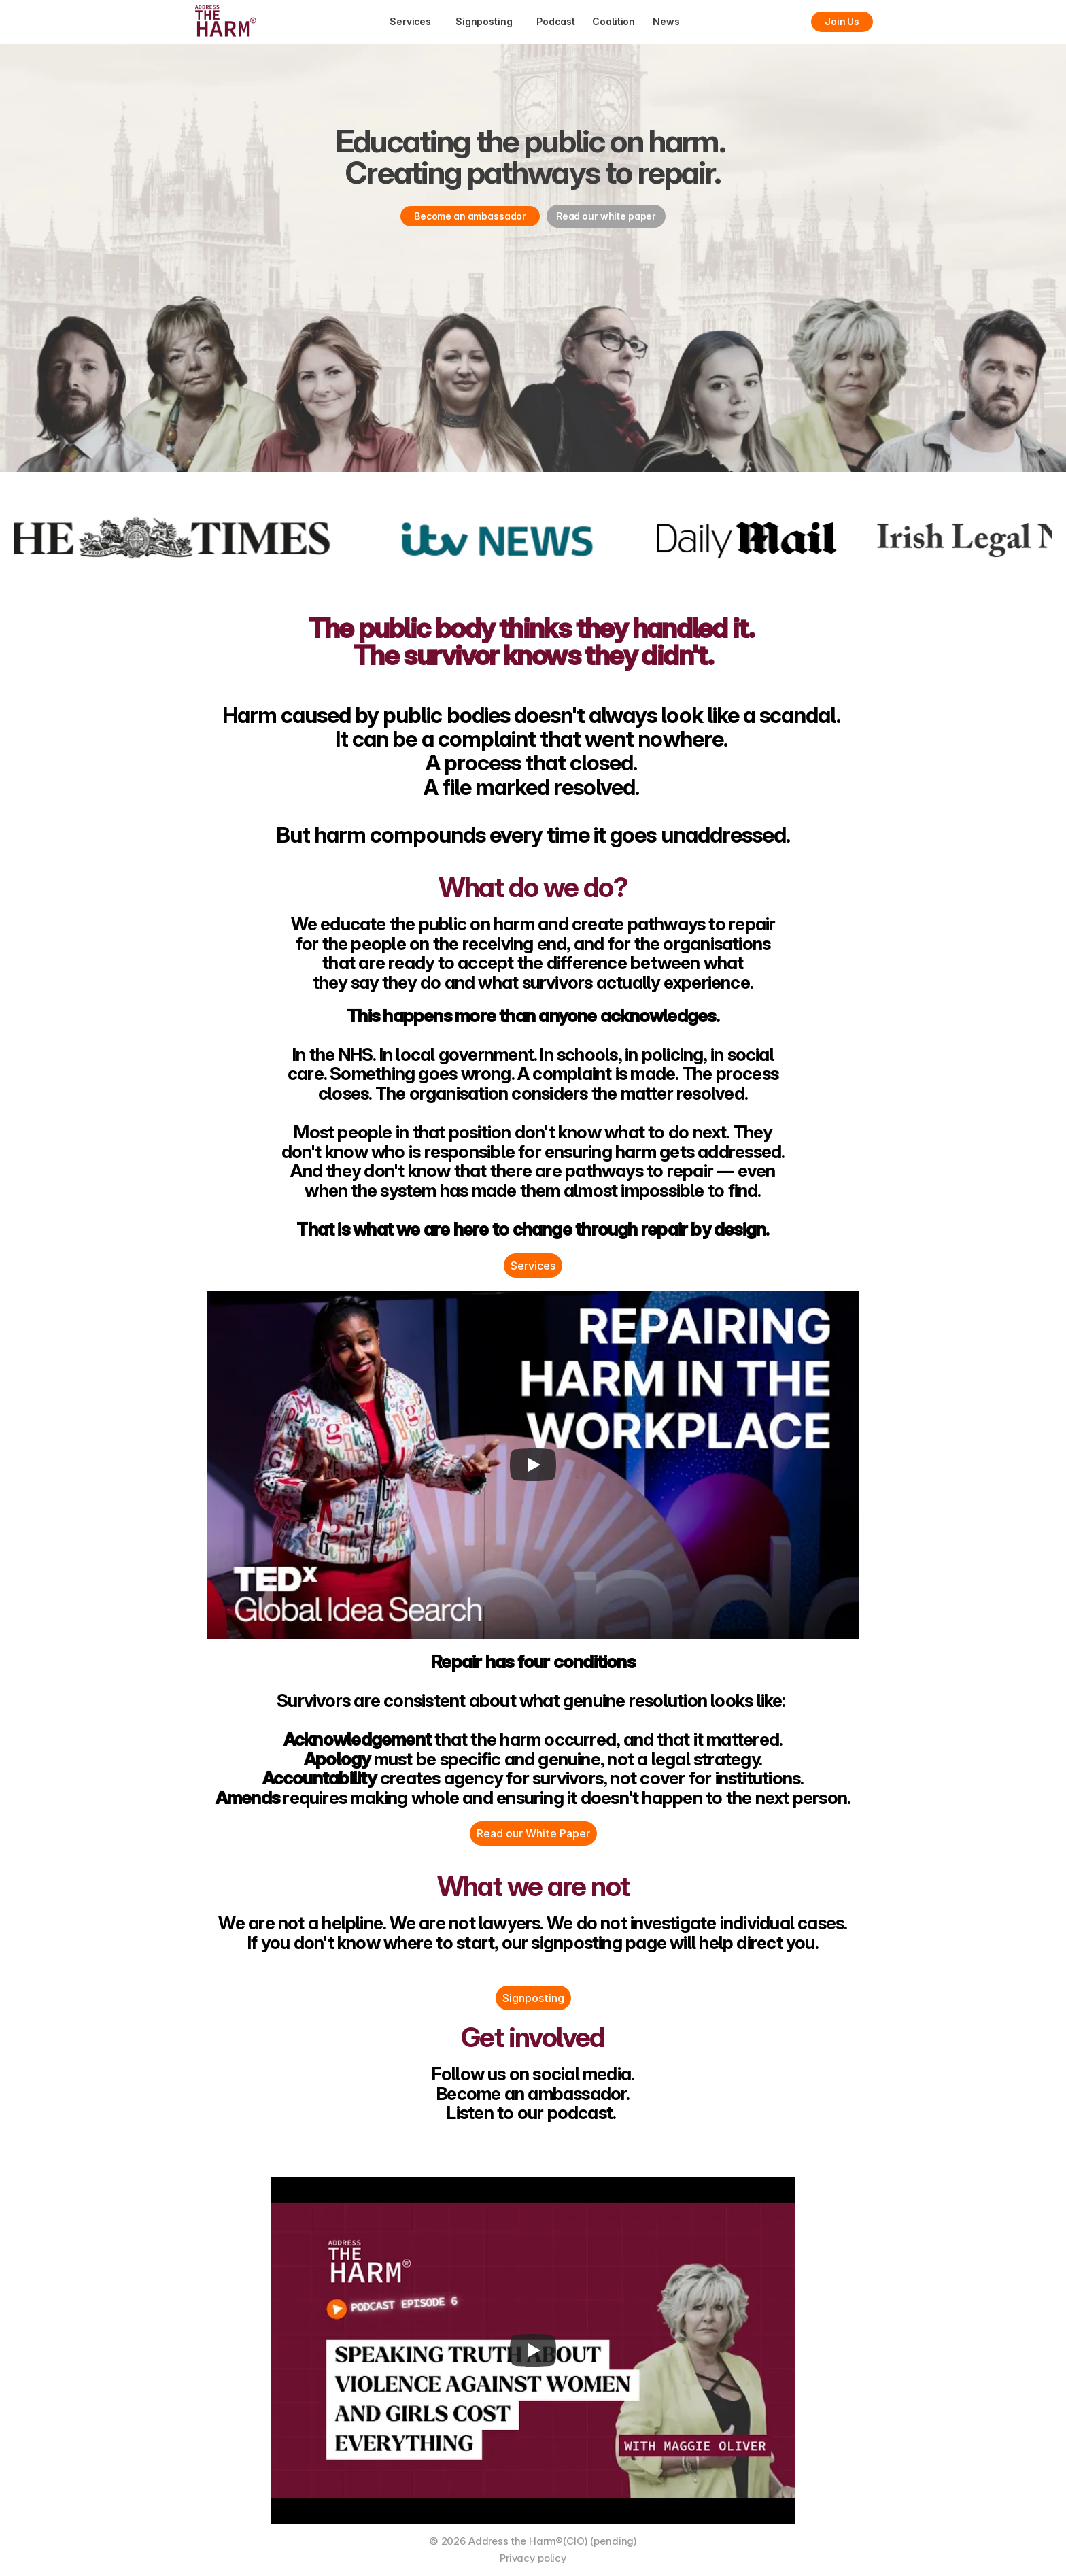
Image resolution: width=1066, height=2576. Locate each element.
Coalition (613, 21)
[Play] (533, 1464)
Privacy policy (533, 2558)
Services (533, 1265)
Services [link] (410, 21)
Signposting (533, 1998)
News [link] (666, 21)
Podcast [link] (555, 21)
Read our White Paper (533, 1833)
